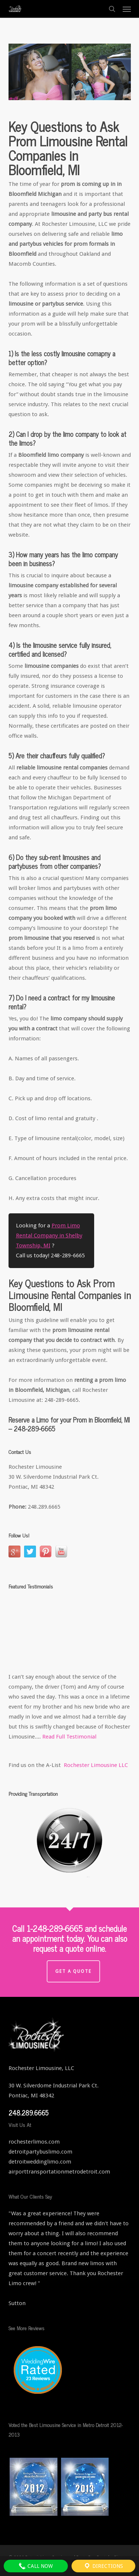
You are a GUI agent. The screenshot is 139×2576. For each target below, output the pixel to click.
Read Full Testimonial (69, 1736)
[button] (127, 9)
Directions (103, 2566)
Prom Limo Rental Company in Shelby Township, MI (49, 1235)
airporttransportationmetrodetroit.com (59, 2171)
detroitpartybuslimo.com (40, 2151)
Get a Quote (73, 1971)
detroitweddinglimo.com (40, 2161)
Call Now (36, 2566)
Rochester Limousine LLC (96, 1765)
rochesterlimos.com (34, 2141)
